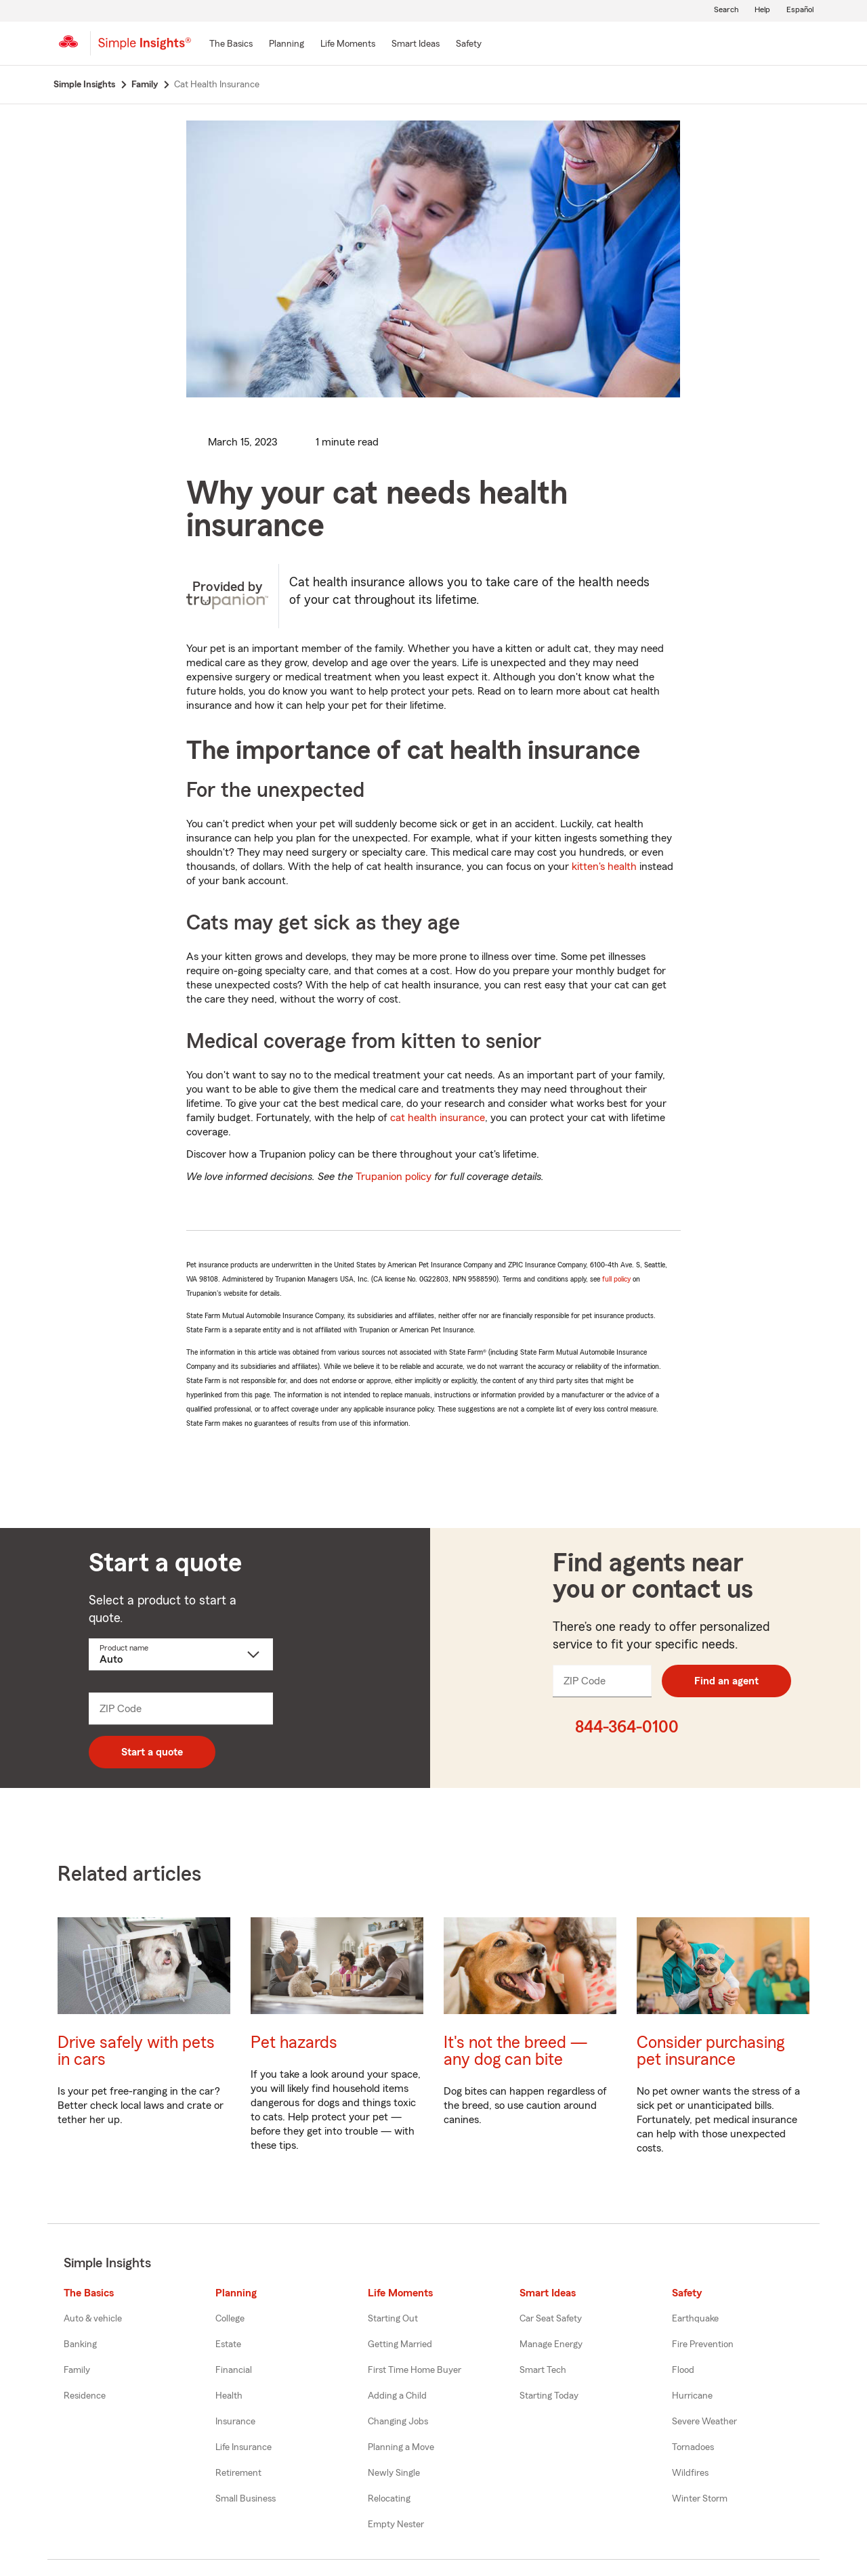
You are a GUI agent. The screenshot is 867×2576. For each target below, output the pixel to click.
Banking (80, 2344)
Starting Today (549, 2396)
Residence (85, 2396)
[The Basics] (231, 45)
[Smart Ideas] (415, 45)
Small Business (245, 2499)
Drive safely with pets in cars (136, 2051)
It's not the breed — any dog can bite (515, 2051)
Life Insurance (243, 2447)
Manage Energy (551, 2344)
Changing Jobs (398, 2421)
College (230, 2318)
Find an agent (726, 1681)
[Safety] (468, 45)
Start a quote (152, 1752)
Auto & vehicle (93, 2318)
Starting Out (393, 2318)
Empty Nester (396, 2524)
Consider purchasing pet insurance (710, 2051)
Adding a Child (397, 2396)
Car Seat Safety (551, 2318)
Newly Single (394, 2473)
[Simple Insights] (144, 48)
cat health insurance (437, 1117)
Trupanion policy (393, 1176)
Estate (228, 2344)
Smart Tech (543, 2370)
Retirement (238, 2473)
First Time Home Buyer (414, 2370)
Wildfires (690, 2473)
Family (77, 2370)
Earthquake (695, 2318)
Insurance (235, 2421)
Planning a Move (401, 2447)
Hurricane (692, 2396)
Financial (233, 2370)
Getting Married (400, 2344)
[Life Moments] (348, 45)
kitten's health (604, 866)
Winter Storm (699, 2499)
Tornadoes (693, 2447)
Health (228, 2396)
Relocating (389, 2499)
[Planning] (286, 45)
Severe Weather (704, 2421)
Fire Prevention (703, 2344)
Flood (683, 2370)
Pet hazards (294, 2042)
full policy (616, 1279)
